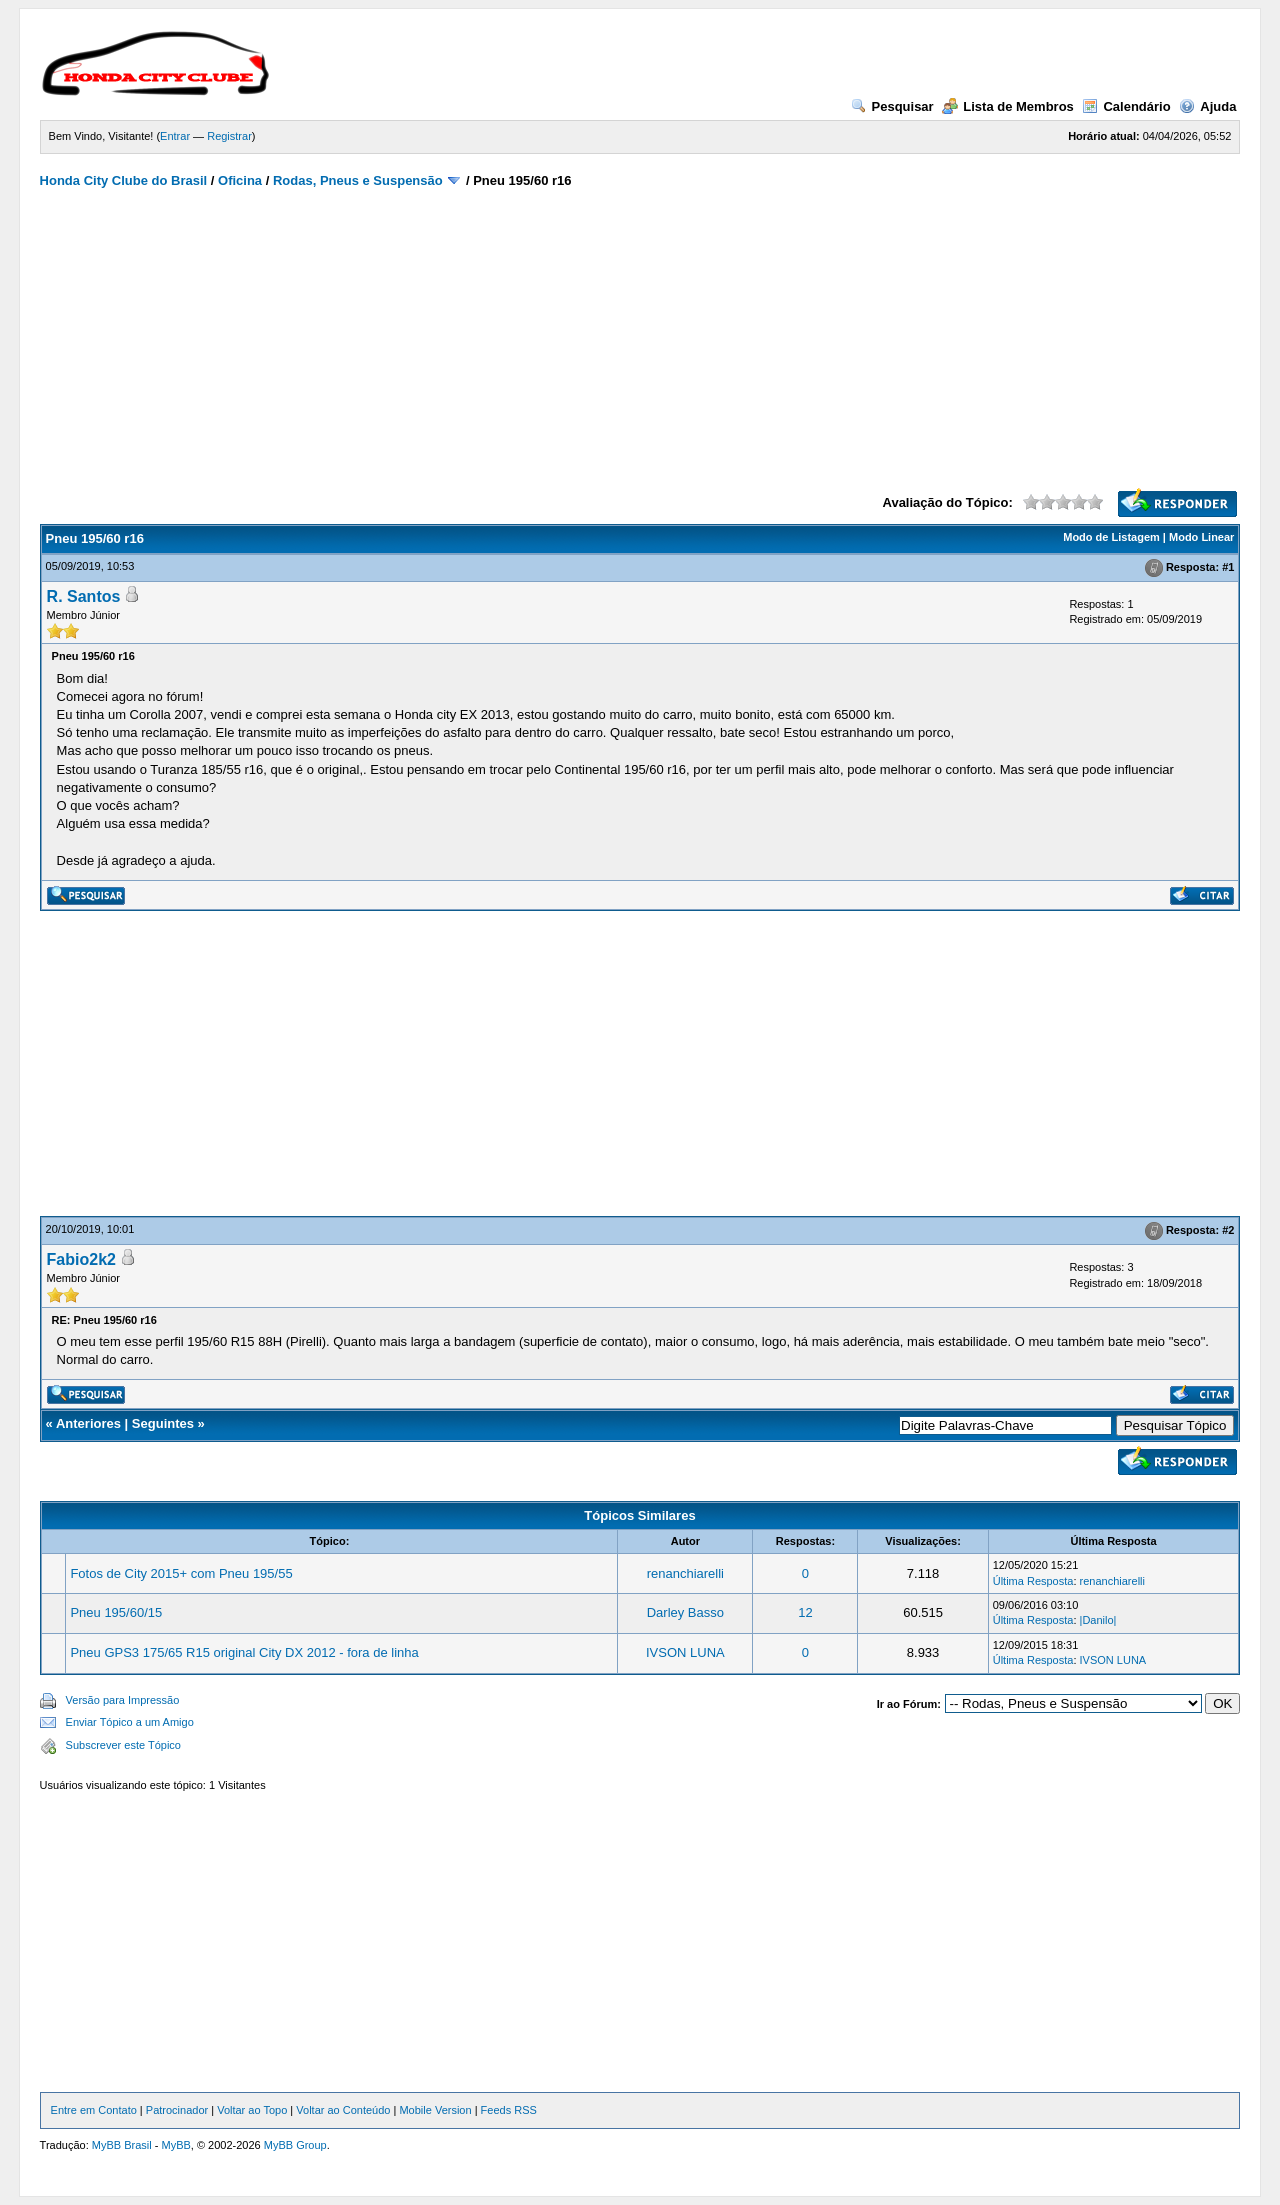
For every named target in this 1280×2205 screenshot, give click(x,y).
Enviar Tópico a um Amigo (130, 1722)
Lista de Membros (1008, 106)
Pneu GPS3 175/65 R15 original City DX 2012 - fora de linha (244, 1652)
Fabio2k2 (81, 1259)
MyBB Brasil (122, 2145)
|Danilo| (1098, 1620)
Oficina (240, 180)
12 (805, 1612)
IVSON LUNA (685, 1652)
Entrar (175, 136)
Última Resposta (1033, 1581)
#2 (1228, 1230)
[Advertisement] (640, 338)
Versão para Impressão (123, 1700)
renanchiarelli (685, 1573)
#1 (1228, 567)
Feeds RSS (509, 2110)
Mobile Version (435, 2110)
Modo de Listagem (1111, 537)
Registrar (229, 136)
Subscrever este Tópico (123, 1745)
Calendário (1126, 106)
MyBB (175, 2145)
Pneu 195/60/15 (116, 1612)
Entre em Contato (94, 2110)
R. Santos (84, 596)
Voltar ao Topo (252, 2110)
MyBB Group (295, 2145)
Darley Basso (685, 1612)
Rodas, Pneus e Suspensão (358, 180)
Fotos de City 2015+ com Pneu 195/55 (181, 1573)
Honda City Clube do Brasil (124, 180)
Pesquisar (892, 106)
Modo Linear (1201, 537)
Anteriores (88, 1423)
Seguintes (163, 1423)
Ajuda (1207, 106)
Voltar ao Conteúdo (343, 2110)
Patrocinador (177, 2110)
